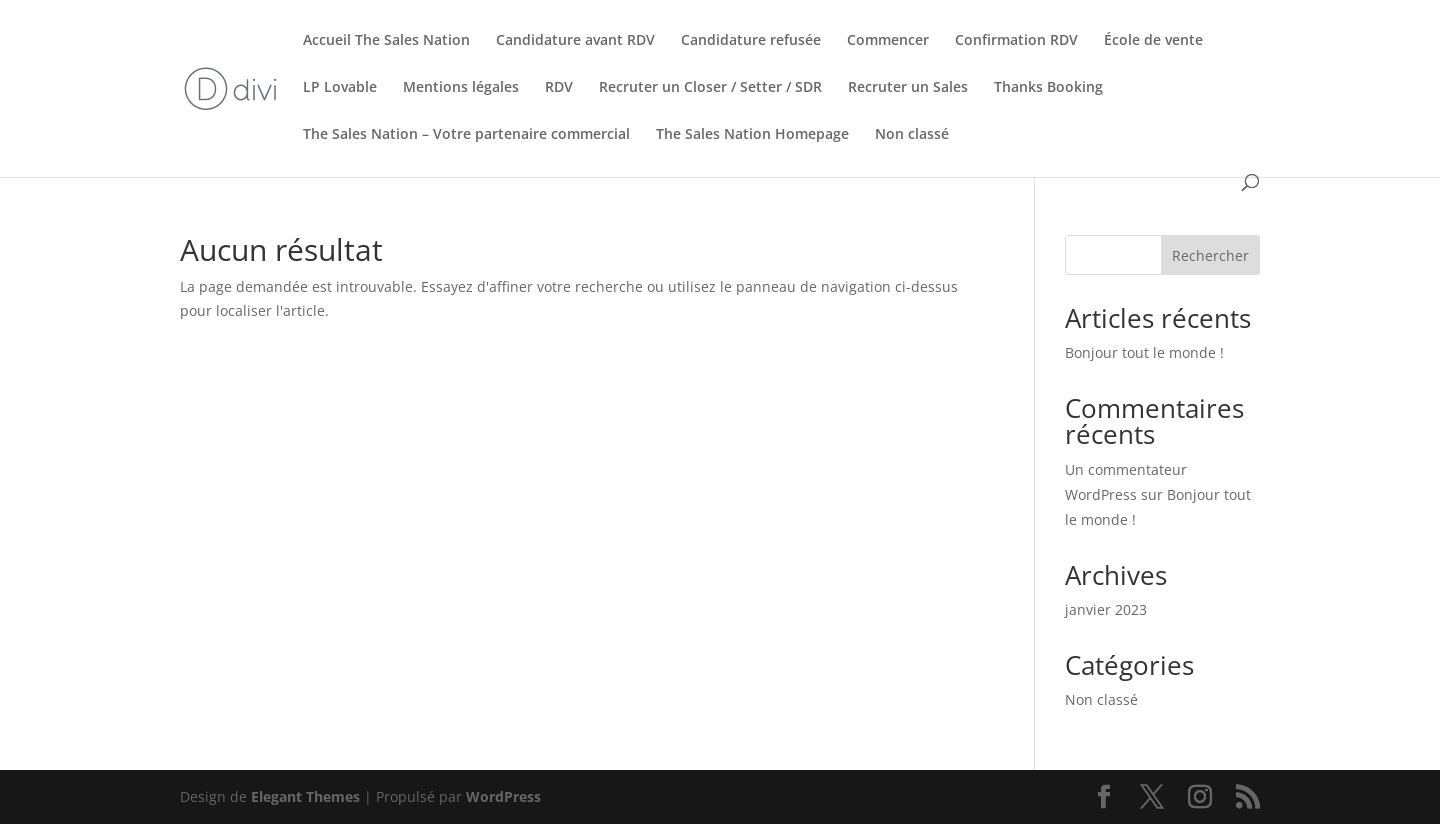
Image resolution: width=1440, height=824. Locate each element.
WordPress (503, 796)
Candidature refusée (751, 41)
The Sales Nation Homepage (752, 135)
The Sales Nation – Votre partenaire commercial (466, 135)
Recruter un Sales (908, 88)
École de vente (1153, 41)
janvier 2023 (1106, 609)
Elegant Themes (305, 796)
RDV (559, 88)
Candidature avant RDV (575, 41)
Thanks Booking (1048, 88)
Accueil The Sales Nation (386, 41)
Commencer (888, 41)
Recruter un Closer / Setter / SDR (710, 88)
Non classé (912, 135)
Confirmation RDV (1016, 41)
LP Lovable (340, 88)
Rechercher (1210, 255)
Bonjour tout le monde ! (1144, 352)
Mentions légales (461, 88)
